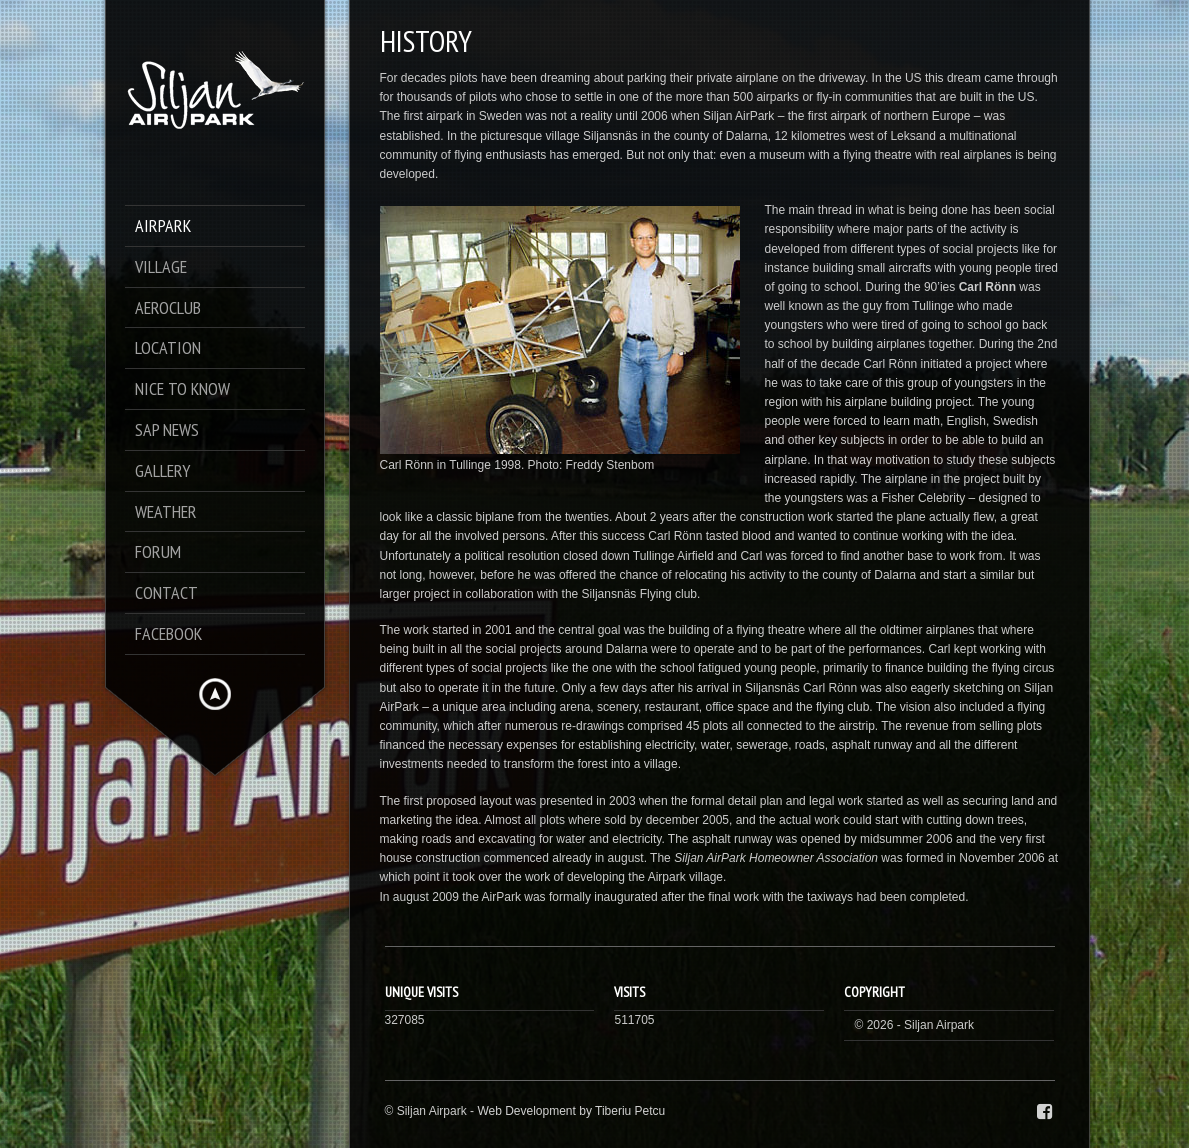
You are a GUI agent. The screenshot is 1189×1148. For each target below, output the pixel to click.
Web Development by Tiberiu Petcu (571, 1111)
